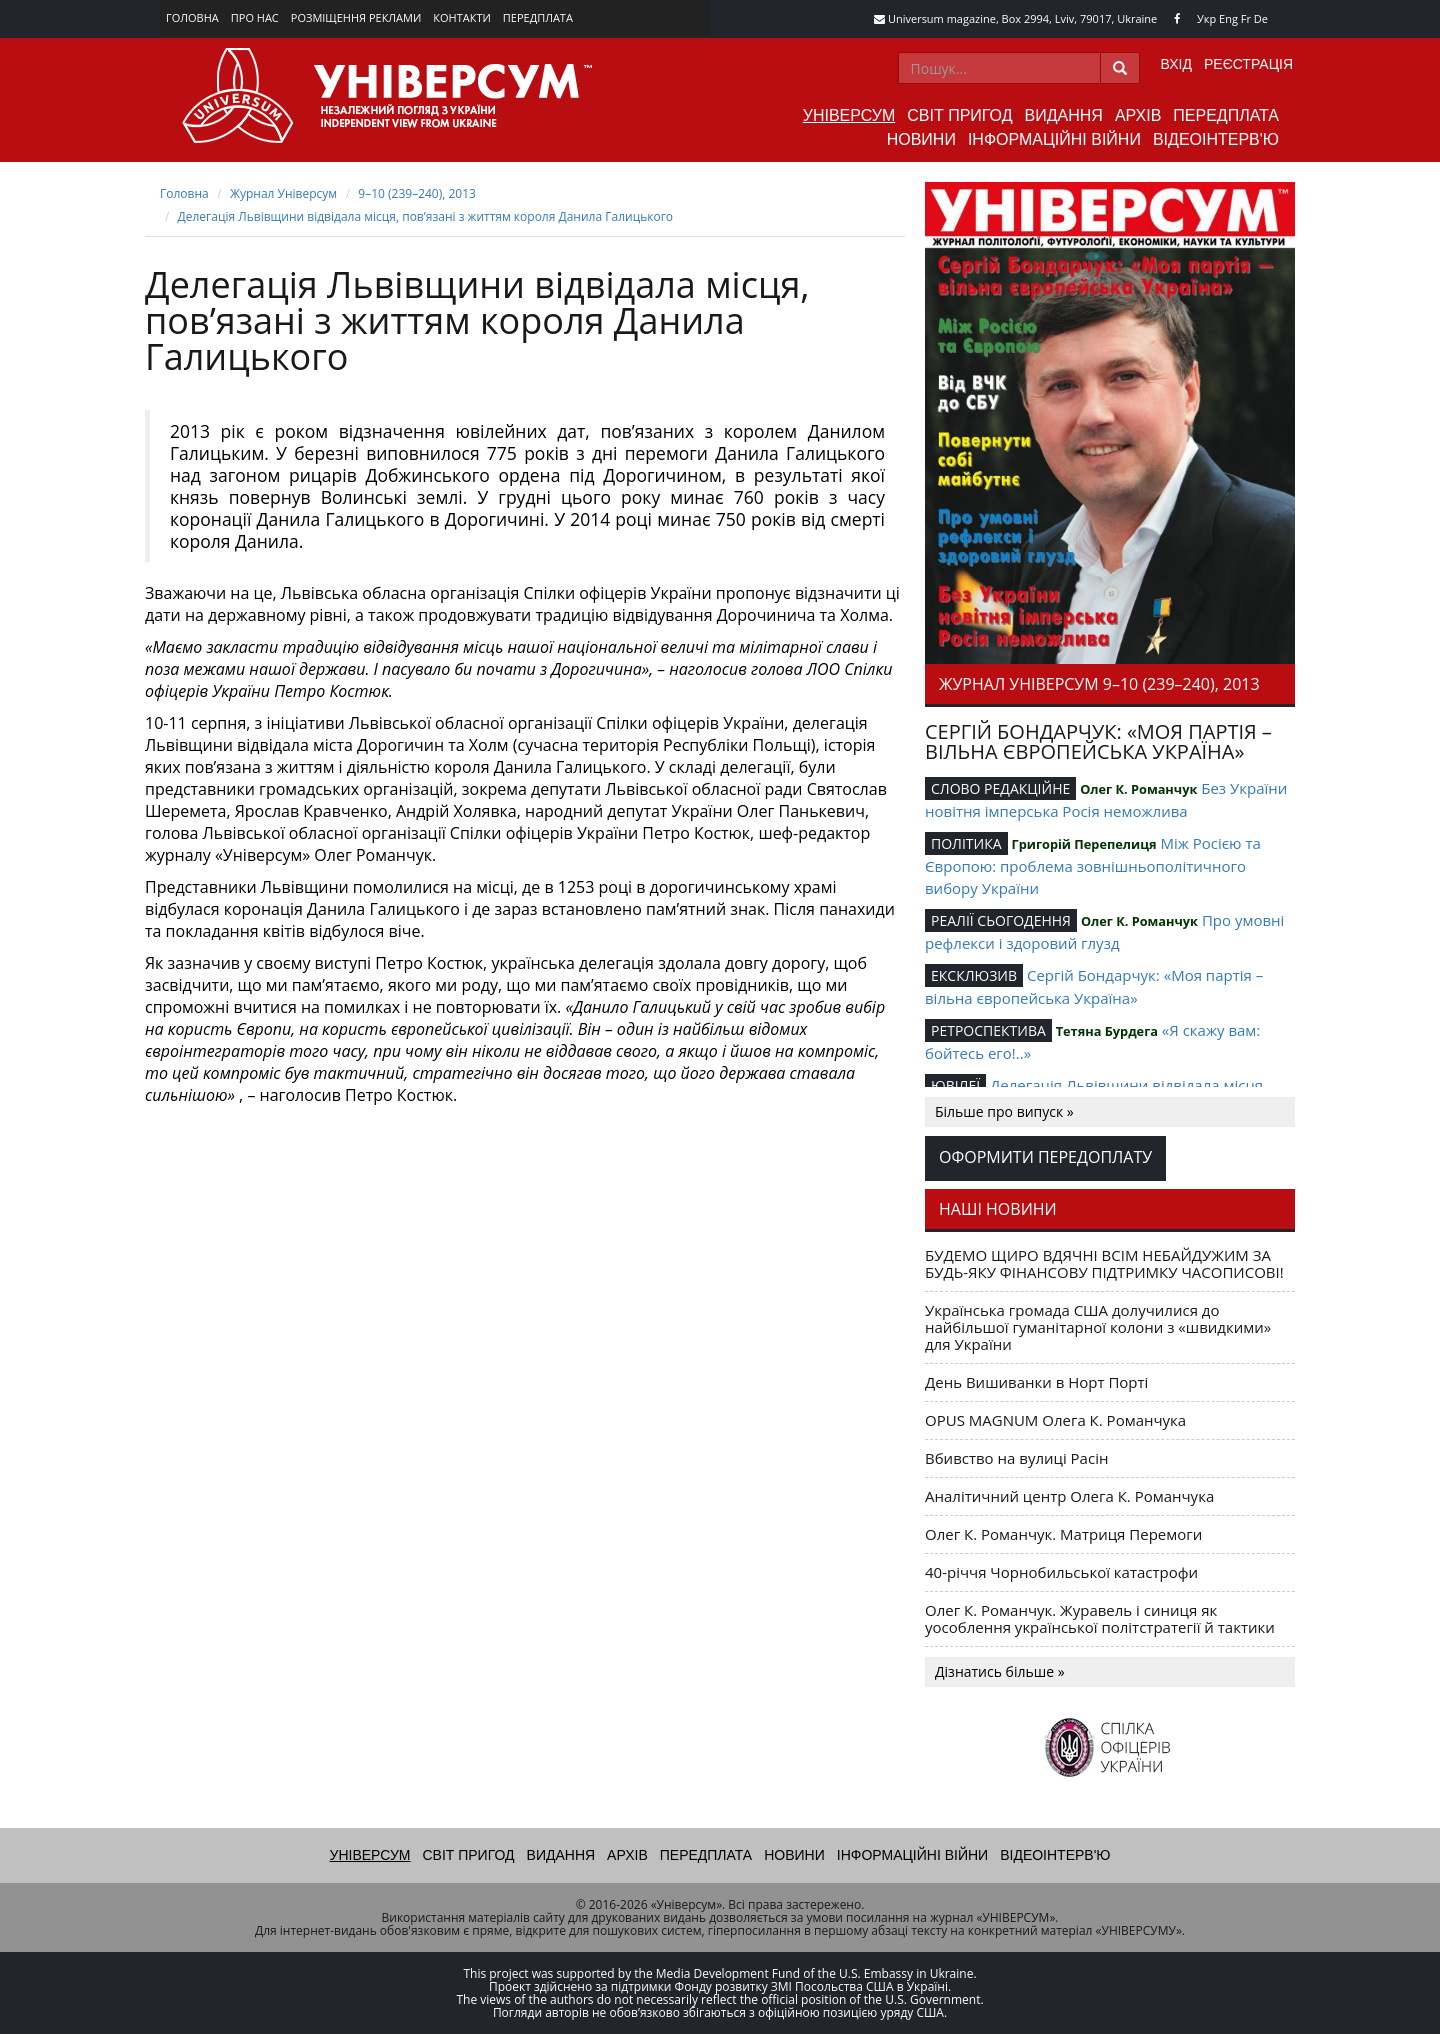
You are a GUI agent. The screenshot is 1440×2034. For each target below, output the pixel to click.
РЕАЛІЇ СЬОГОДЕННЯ (1001, 920)
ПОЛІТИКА (966, 843)
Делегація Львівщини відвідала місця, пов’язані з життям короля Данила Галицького (426, 216)
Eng (1228, 18)
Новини (921, 139)
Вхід (1176, 64)
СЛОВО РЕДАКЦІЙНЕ (1000, 788)
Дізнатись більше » (1000, 1671)
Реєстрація (1248, 64)
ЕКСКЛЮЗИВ (974, 975)
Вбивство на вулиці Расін (1016, 1458)
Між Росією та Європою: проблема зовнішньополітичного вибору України (1093, 865)
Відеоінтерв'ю (1216, 139)
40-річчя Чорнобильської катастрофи (1061, 1572)
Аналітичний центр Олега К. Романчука (1069, 1496)
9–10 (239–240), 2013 (417, 193)
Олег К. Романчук (1138, 789)
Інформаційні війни (1054, 139)
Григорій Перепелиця (1083, 844)
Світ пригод (959, 115)
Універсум (849, 115)
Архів (1138, 115)
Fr (1246, 18)
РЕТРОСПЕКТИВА (988, 1030)
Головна (192, 17)
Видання (1064, 115)
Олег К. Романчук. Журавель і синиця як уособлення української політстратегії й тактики (1100, 1618)
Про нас (255, 17)
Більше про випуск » (1004, 1111)
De (1261, 18)
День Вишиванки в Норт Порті (1036, 1382)
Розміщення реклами (356, 17)
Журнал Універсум (283, 193)
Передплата (538, 17)
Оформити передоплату (1045, 1157)
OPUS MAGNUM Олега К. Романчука (1055, 1420)
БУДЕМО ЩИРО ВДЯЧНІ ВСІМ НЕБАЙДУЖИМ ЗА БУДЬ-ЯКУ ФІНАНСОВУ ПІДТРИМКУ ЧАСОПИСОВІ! (1104, 1263)
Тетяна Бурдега (1107, 1031)
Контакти (462, 17)
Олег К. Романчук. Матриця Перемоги (1063, 1534)
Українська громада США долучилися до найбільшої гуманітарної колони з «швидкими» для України (1098, 1327)
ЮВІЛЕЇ (955, 1085)
